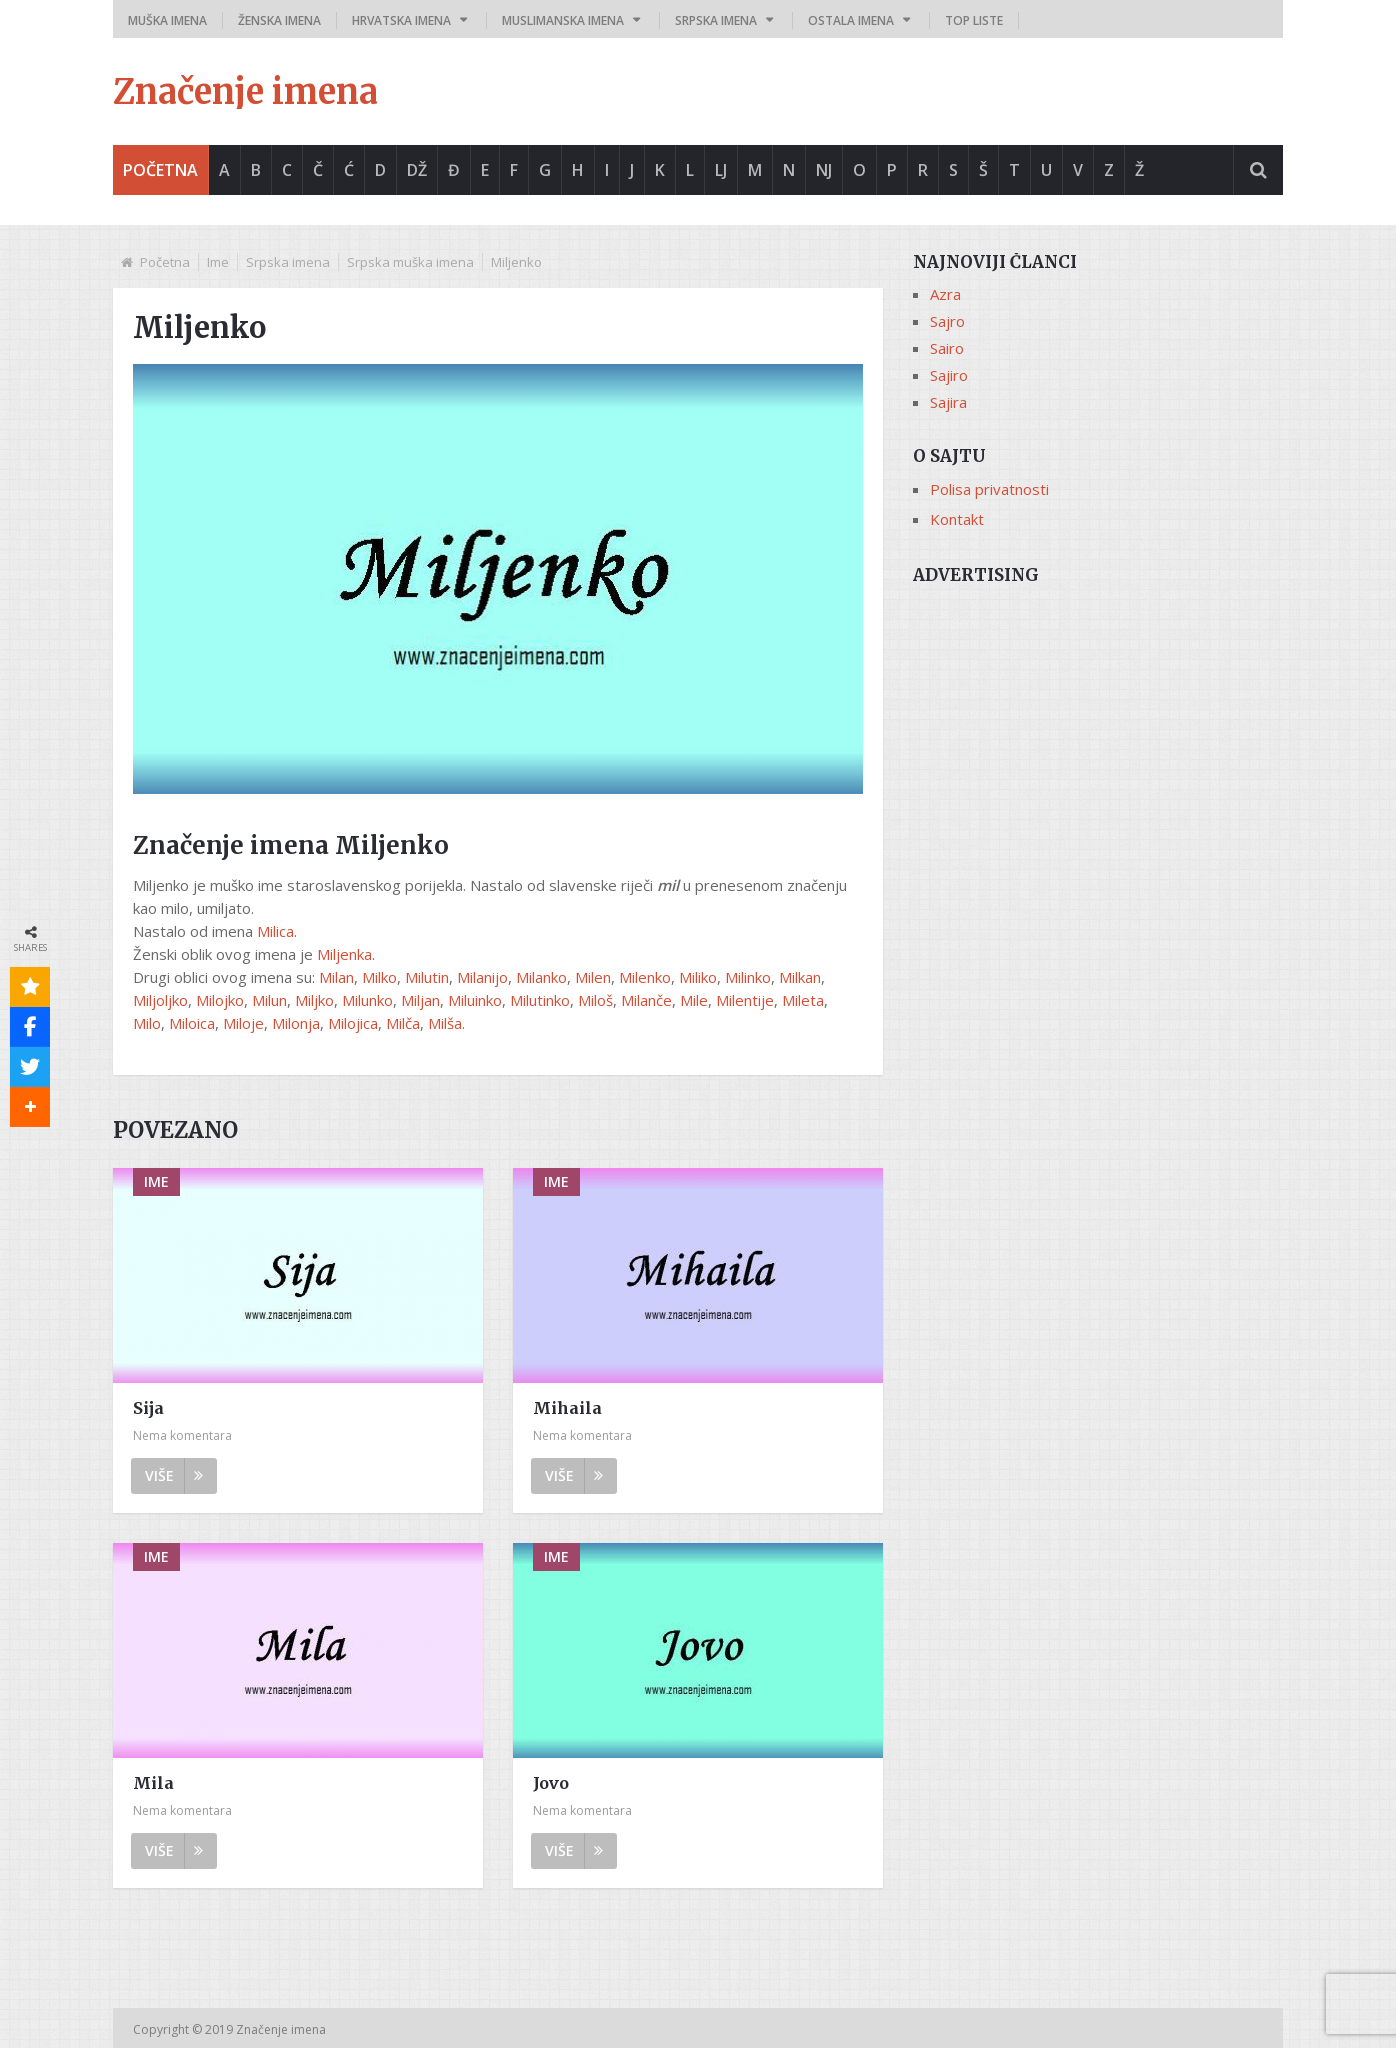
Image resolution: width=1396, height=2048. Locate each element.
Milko (379, 977)
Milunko (367, 1000)
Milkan (800, 977)
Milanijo (482, 977)
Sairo (947, 348)
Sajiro (949, 375)
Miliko (698, 977)
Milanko (541, 977)
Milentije (745, 1000)
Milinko (748, 977)
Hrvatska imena (401, 20)
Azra (945, 294)
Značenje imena (245, 92)
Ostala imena (851, 20)
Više (174, 1475)
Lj (721, 170)
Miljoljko (160, 1000)
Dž (417, 170)
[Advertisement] (1098, 737)
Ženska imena (279, 20)
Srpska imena (716, 20)
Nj (824, 170)
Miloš (595, 1000)
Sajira (948, 402)
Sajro (947, 321)
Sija (148, 1408)
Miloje (243, 1023)
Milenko (645, 977)
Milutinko (540, 1000)
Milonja (296, 1023)
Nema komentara (182, 1435)
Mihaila (567, 1408)
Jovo (551, 1783)
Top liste (974, 20)
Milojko (220, 1000)
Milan (336, 977)
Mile (694, 1000)
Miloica (192, 1023)
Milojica (353, 1023)
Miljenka (344, 954)
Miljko (314, 1000)
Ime (218, 262)
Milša (445, 1023)
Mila (153, 1783)
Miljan (420, 1000)
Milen (593, 977)
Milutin (427, 977)
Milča (403, 1023)
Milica (275, 931)
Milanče (646, 1000)
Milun (269, 1000)
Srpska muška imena (410, 262)
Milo (147, 1023)
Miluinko (475, 1000)
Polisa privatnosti (989, 489)
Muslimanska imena (563, 20)
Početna (160, 170)
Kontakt (957, 519)
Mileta (803, 1000)
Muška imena (167, 20)
